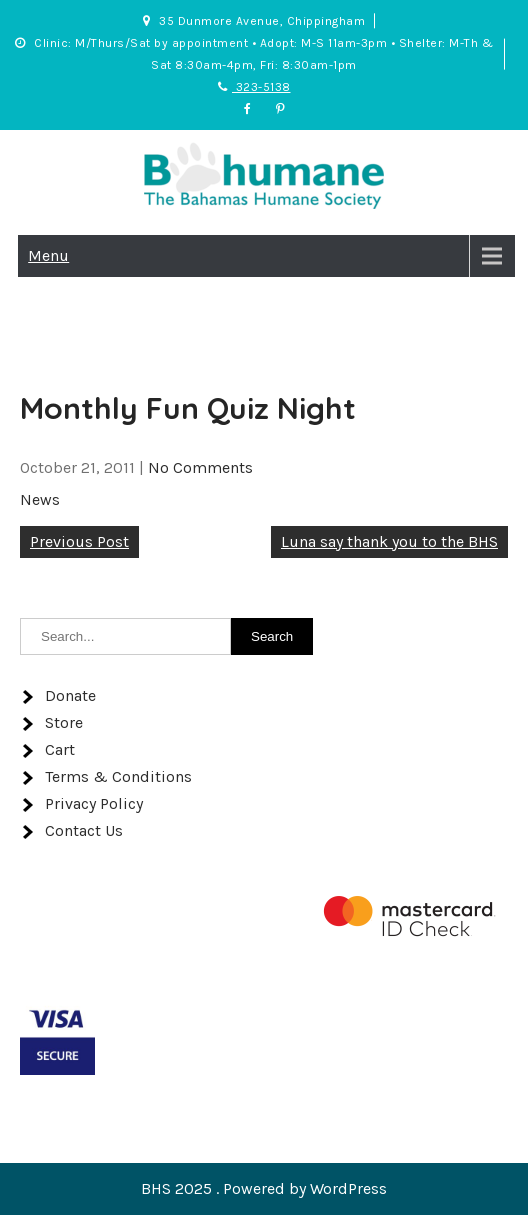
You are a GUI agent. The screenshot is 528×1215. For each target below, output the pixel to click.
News (40, 499)
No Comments (200, 467)
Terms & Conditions (118, 776)
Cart (60, 749)
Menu (48, 255)
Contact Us (84, 830)
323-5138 (254, 87)
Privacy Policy (94, 803)
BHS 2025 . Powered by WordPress (264, 1188)
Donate (70, 695)
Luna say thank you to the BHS (389, 541)
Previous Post (79, 541)
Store (64, 722)
